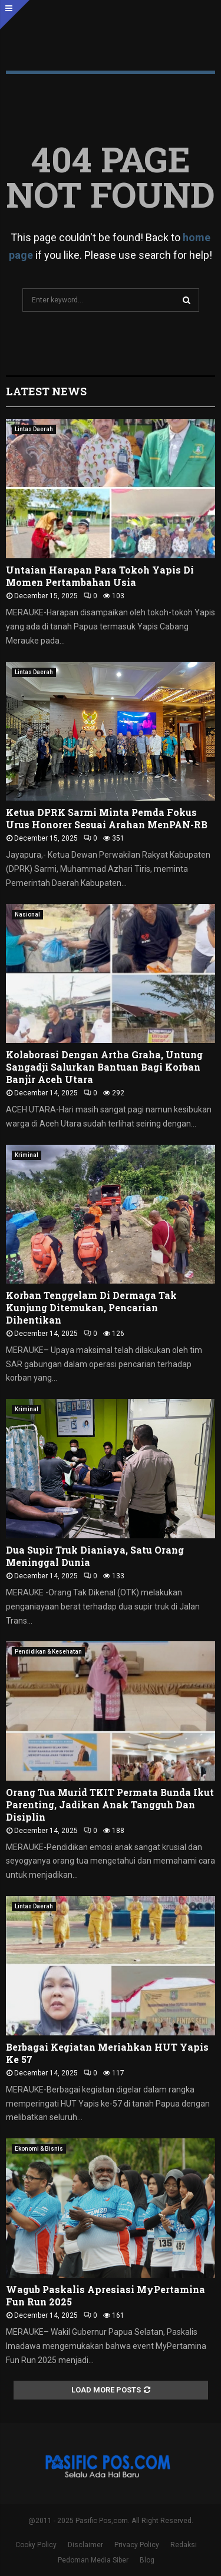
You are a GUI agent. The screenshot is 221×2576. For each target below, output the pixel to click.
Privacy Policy (136, 2545)
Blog (147, 2560)
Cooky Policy (36, 2545)
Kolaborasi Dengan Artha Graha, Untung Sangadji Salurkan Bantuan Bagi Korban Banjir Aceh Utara (104, 1066)
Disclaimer (85, 2545)
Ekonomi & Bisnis (39, 2148)
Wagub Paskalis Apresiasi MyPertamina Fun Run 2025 (105, 2295)
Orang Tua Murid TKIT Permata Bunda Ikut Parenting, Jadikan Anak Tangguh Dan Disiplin (110, 1804)
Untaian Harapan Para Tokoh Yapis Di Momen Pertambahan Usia (100, 576)
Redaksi (183, 2545)
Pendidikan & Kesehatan (48, 1651)
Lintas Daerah (34, 429)
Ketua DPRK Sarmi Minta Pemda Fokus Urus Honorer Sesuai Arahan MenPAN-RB (106, 818)
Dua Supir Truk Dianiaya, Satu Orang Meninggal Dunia (95, 1556)
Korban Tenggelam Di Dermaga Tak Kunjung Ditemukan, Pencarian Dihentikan (91, 1307)
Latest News (46, 391)
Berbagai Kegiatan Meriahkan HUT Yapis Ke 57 (107, 2053)
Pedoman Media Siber (93, 2560)
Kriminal (26, 1155)
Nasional (27, 914)
